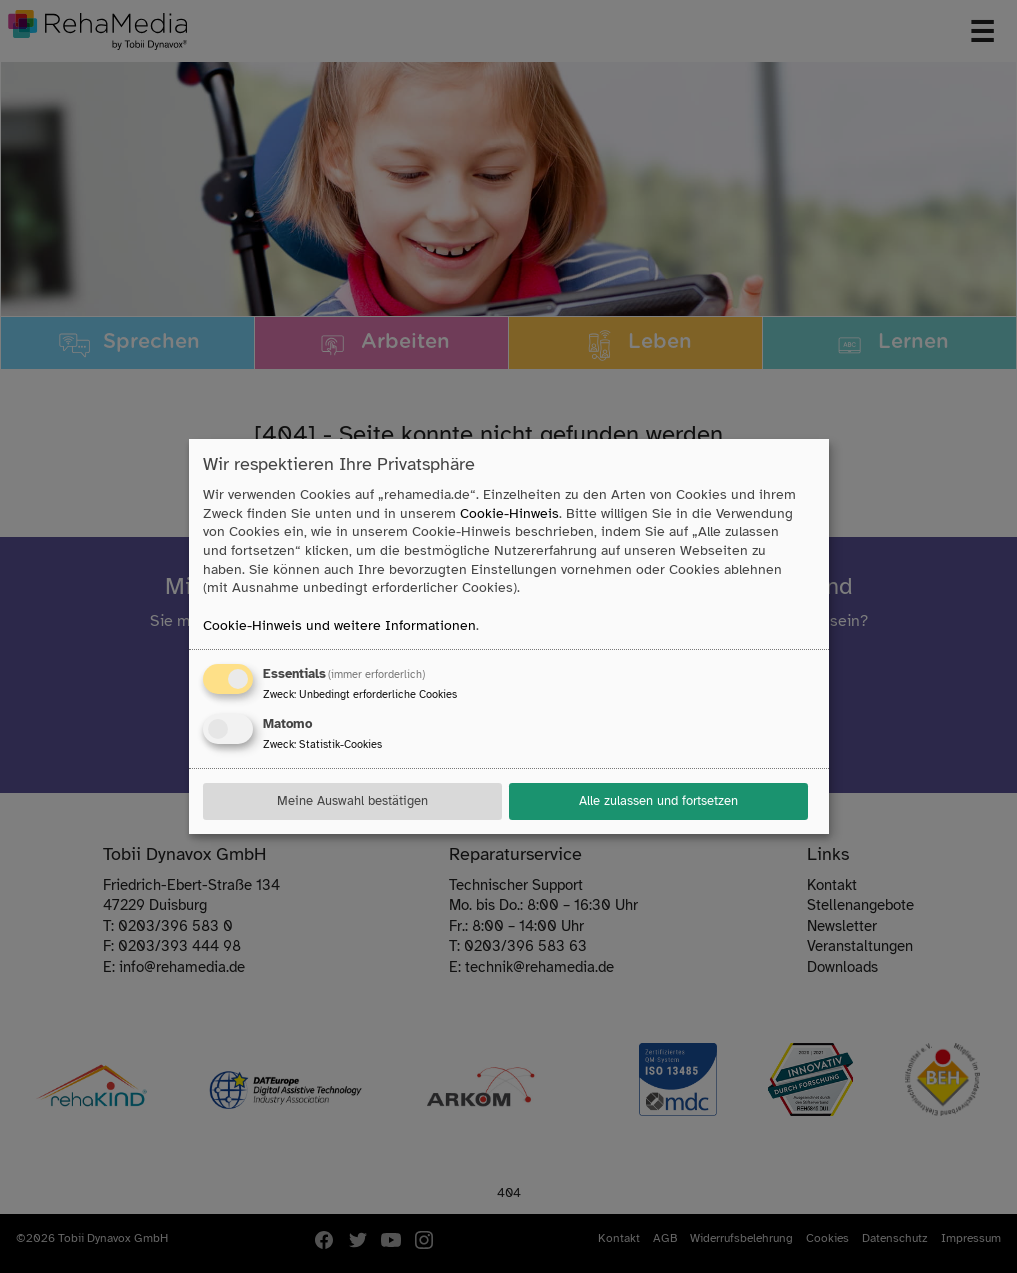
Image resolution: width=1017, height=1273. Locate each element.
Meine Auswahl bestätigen (352, 801)
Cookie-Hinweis (509, 513)
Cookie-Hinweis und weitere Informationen (339, 625)
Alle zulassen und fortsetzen (658, 801)
